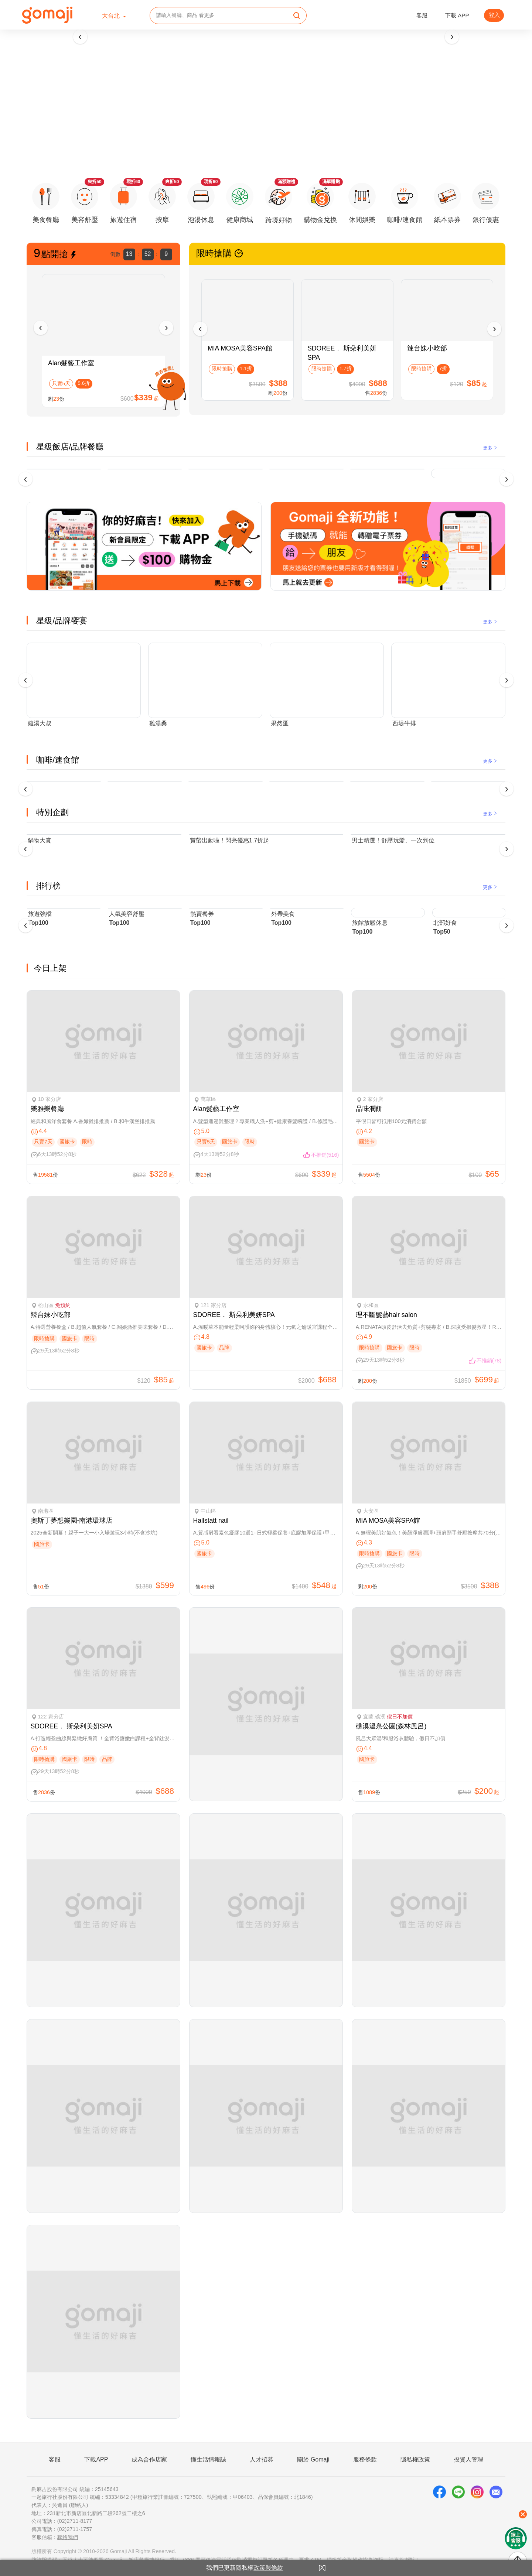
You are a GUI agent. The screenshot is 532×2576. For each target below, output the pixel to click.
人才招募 (261, 2459)
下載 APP (457, 15)
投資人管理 (468, 2459)
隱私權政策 (415, 2459)
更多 (490, 448)
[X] (322, 2568)
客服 (421, 15)
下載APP (96, 2459)
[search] (297, 16)
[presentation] (80, 37)
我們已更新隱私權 (244, 2568)
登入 (494, 15)
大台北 (111, 16)
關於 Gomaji (313, 2459)
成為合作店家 (149, 2459)
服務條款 (365, 2459)
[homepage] (47, 15)
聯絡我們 (67, 2537)
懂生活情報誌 (208, 2459)
